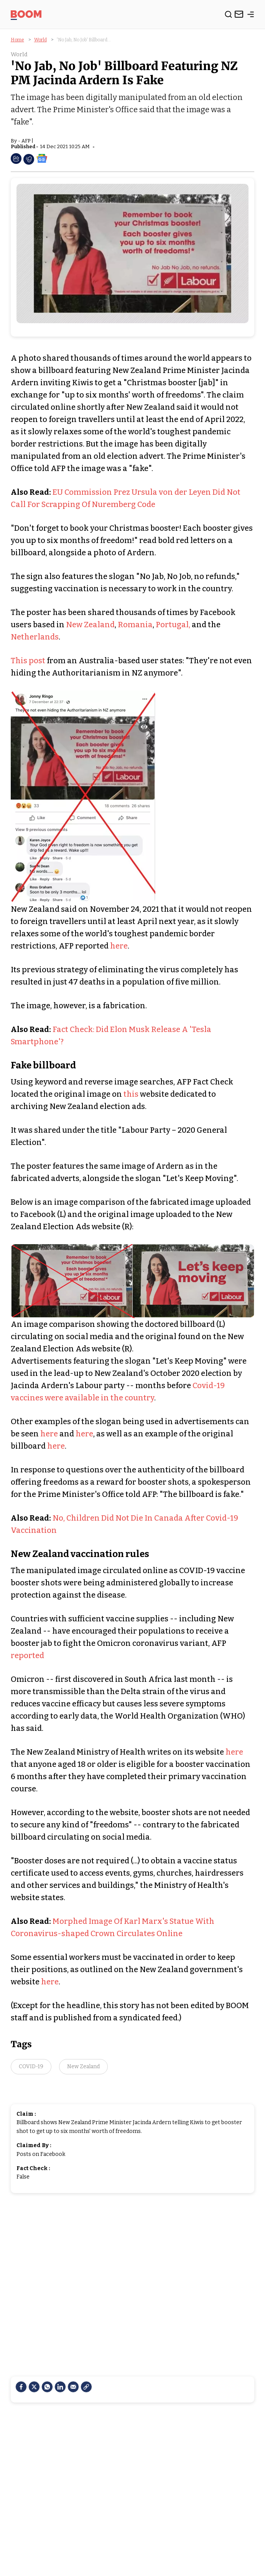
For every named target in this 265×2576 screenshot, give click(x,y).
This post (28, 660)
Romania (135, 624)
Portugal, (173, 624)
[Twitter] (34, 2387)
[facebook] (21, 2387)
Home (17, 40)
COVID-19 (31, 2066)
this (130, 1094)
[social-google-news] (41, 158)
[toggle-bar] (250, 15)
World (40, 40)
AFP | (27, 141)
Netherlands (35, 636)
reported (27, 1655)
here (119, 945)
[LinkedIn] (60, 2387)
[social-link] (86, 2387)
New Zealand (90, 624)
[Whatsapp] (47, 2387)
